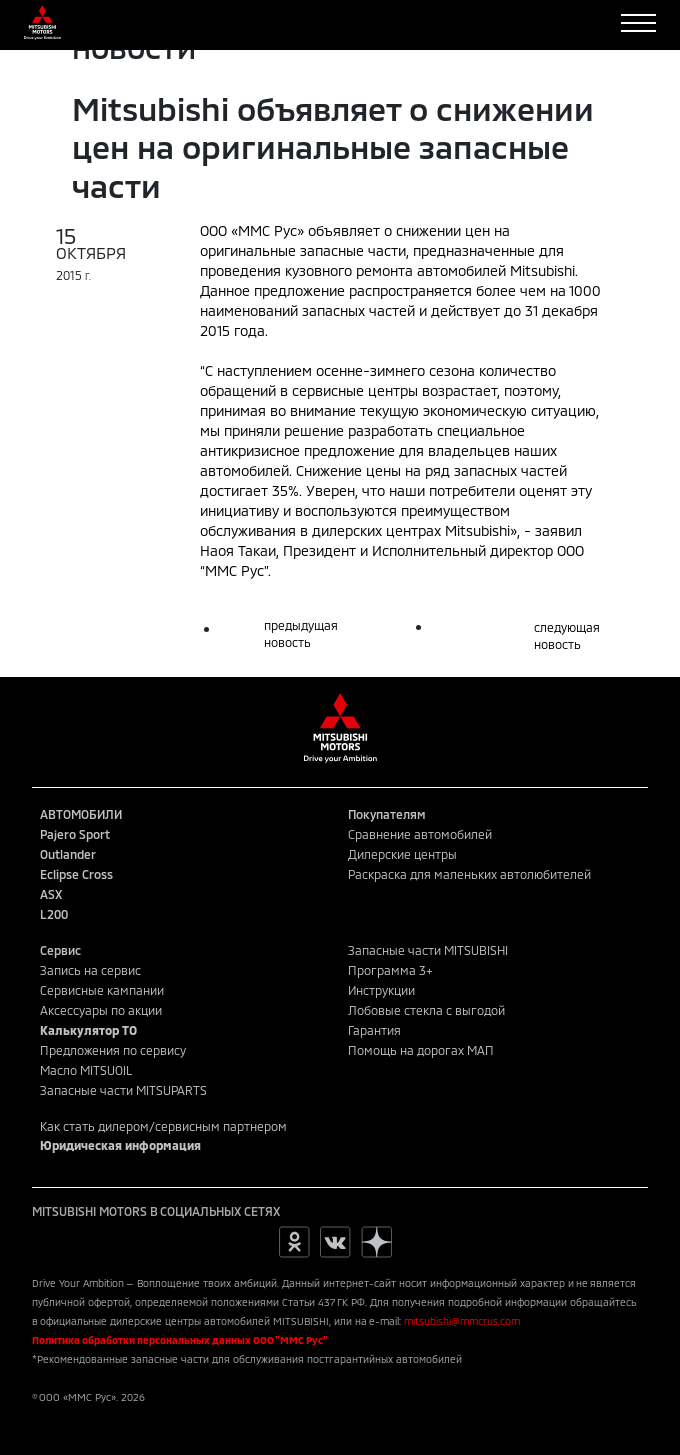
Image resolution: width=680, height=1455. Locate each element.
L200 (54, 914)
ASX (51, 894)
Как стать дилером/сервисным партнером (163, 1126)
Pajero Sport (75, 834)
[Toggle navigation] (638, 23)
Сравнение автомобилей (420, 834)
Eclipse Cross (76, 874)
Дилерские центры (402, 854)
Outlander (68, 854)
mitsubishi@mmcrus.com (462, 1321)
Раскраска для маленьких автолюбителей (469, 874)
